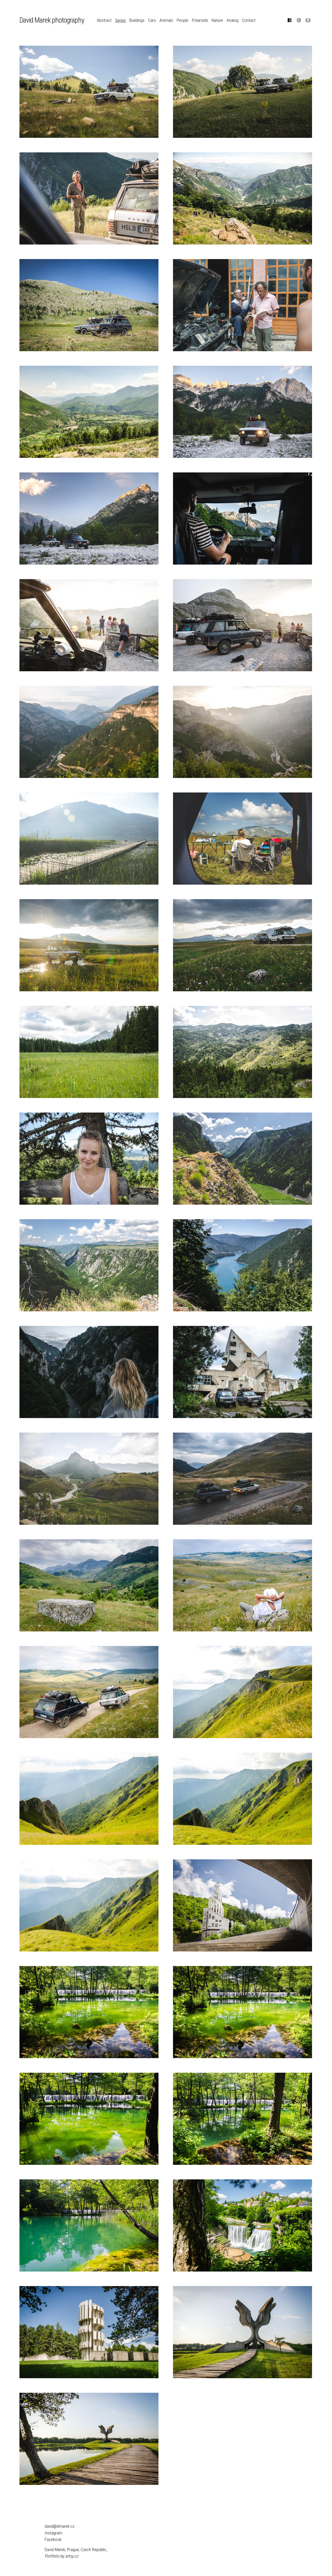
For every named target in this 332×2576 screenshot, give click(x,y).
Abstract (104, 20)
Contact (248, 20)
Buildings (136, 20)
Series (120, 20)
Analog (232, 20)
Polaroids (200, 20)
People (182, 20)
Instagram (53, 2533)
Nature (217, 20)
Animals (166, 20)
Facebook (53, 2539)
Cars (152, 20)
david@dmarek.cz (59, 2526)
